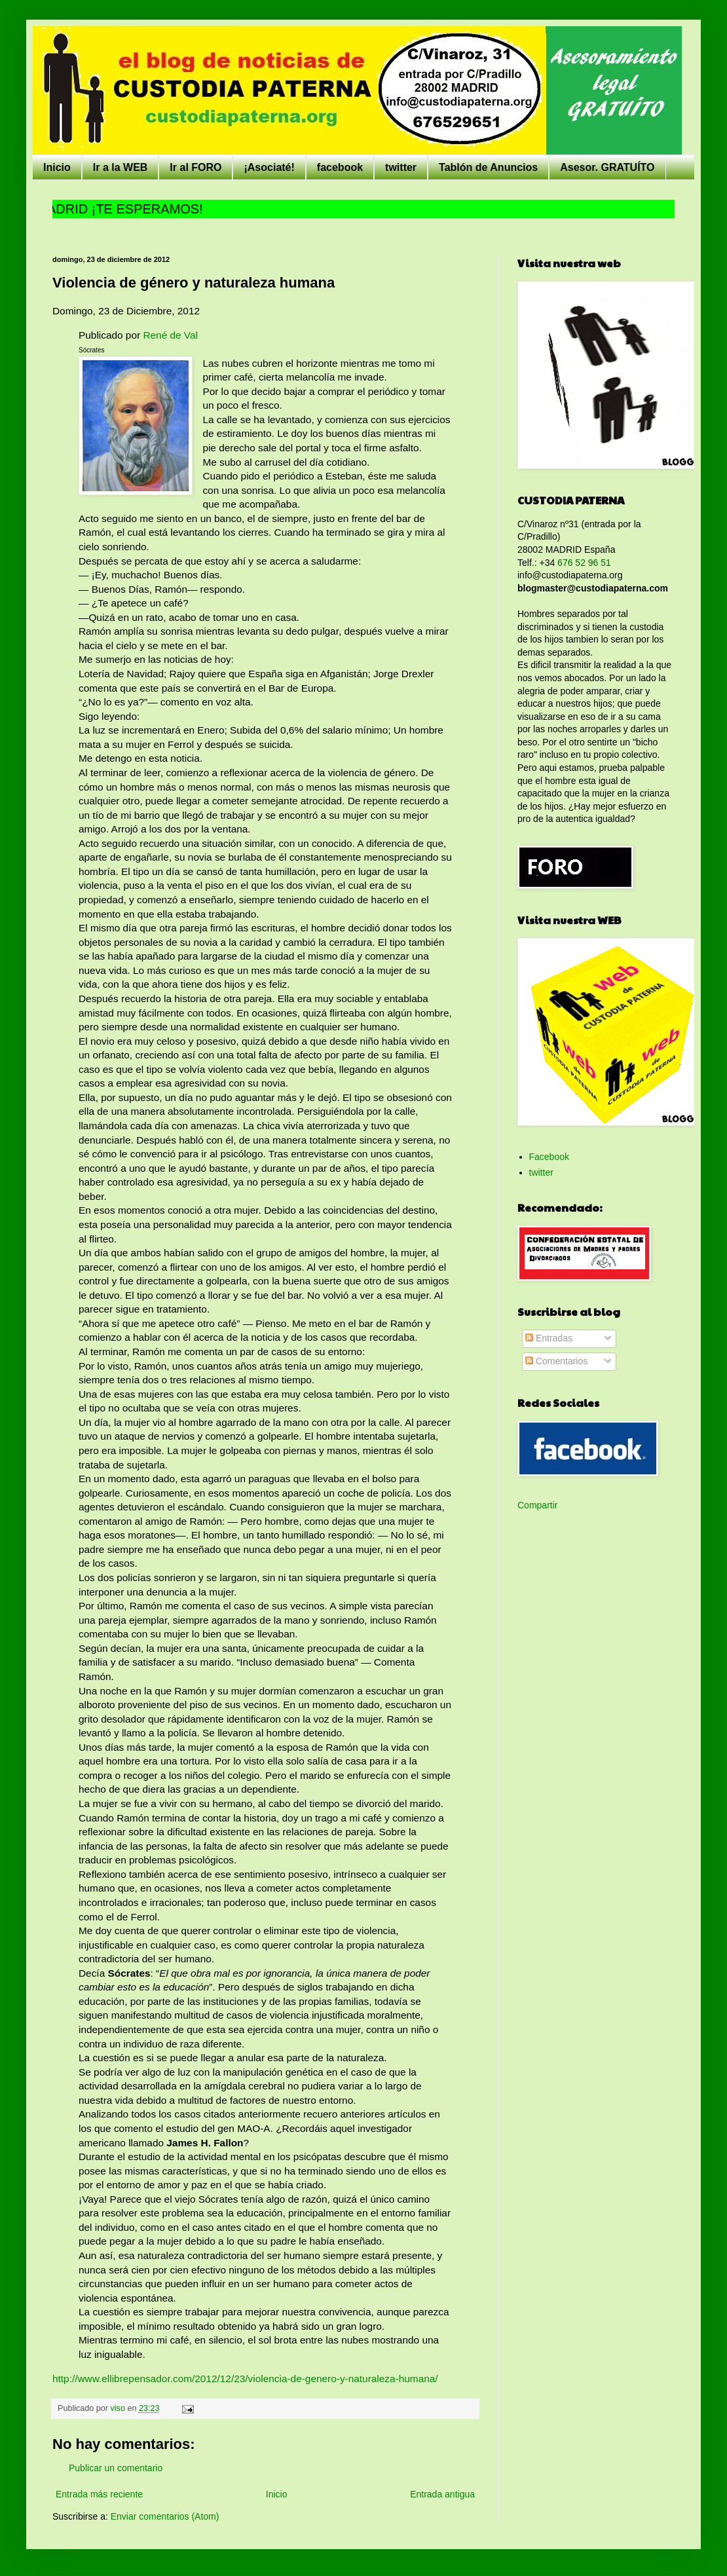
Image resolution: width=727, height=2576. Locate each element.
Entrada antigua (442, 2494)
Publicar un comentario (115, 2468)
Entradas (548, 1338)
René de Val (170, 335)
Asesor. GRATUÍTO (607, 167)
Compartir (537, 1505)
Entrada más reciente (99, 2494)
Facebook (549, 1156)
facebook (340, 167)
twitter (401, 167)
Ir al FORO (195, 167)
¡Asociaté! (269, 167)
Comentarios (556, 1361)
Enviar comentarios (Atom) (165, 2516)
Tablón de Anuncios (488, 167)
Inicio (57, 167)
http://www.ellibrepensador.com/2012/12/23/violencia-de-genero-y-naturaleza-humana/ (245, 2378)
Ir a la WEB (120, 167)
